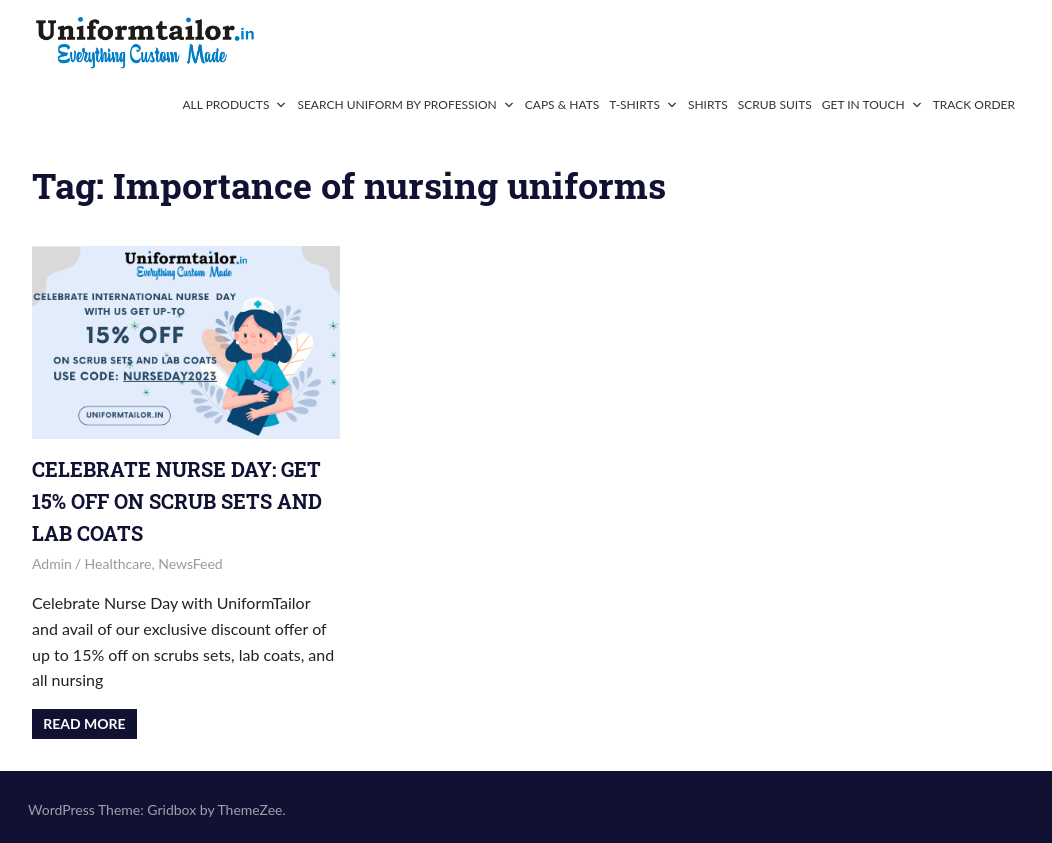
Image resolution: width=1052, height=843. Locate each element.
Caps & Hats (562, 104)
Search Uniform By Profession (405, 104)
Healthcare (118, 563)
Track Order (974, 104)
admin (52, 563)
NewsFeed (190, 563)
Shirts (708, 104)
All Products (234, 104)
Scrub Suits (775, 104)
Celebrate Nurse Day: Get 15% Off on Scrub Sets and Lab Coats (177, 501)
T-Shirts (643, 104)
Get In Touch (872, 104)
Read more (84, 723)
